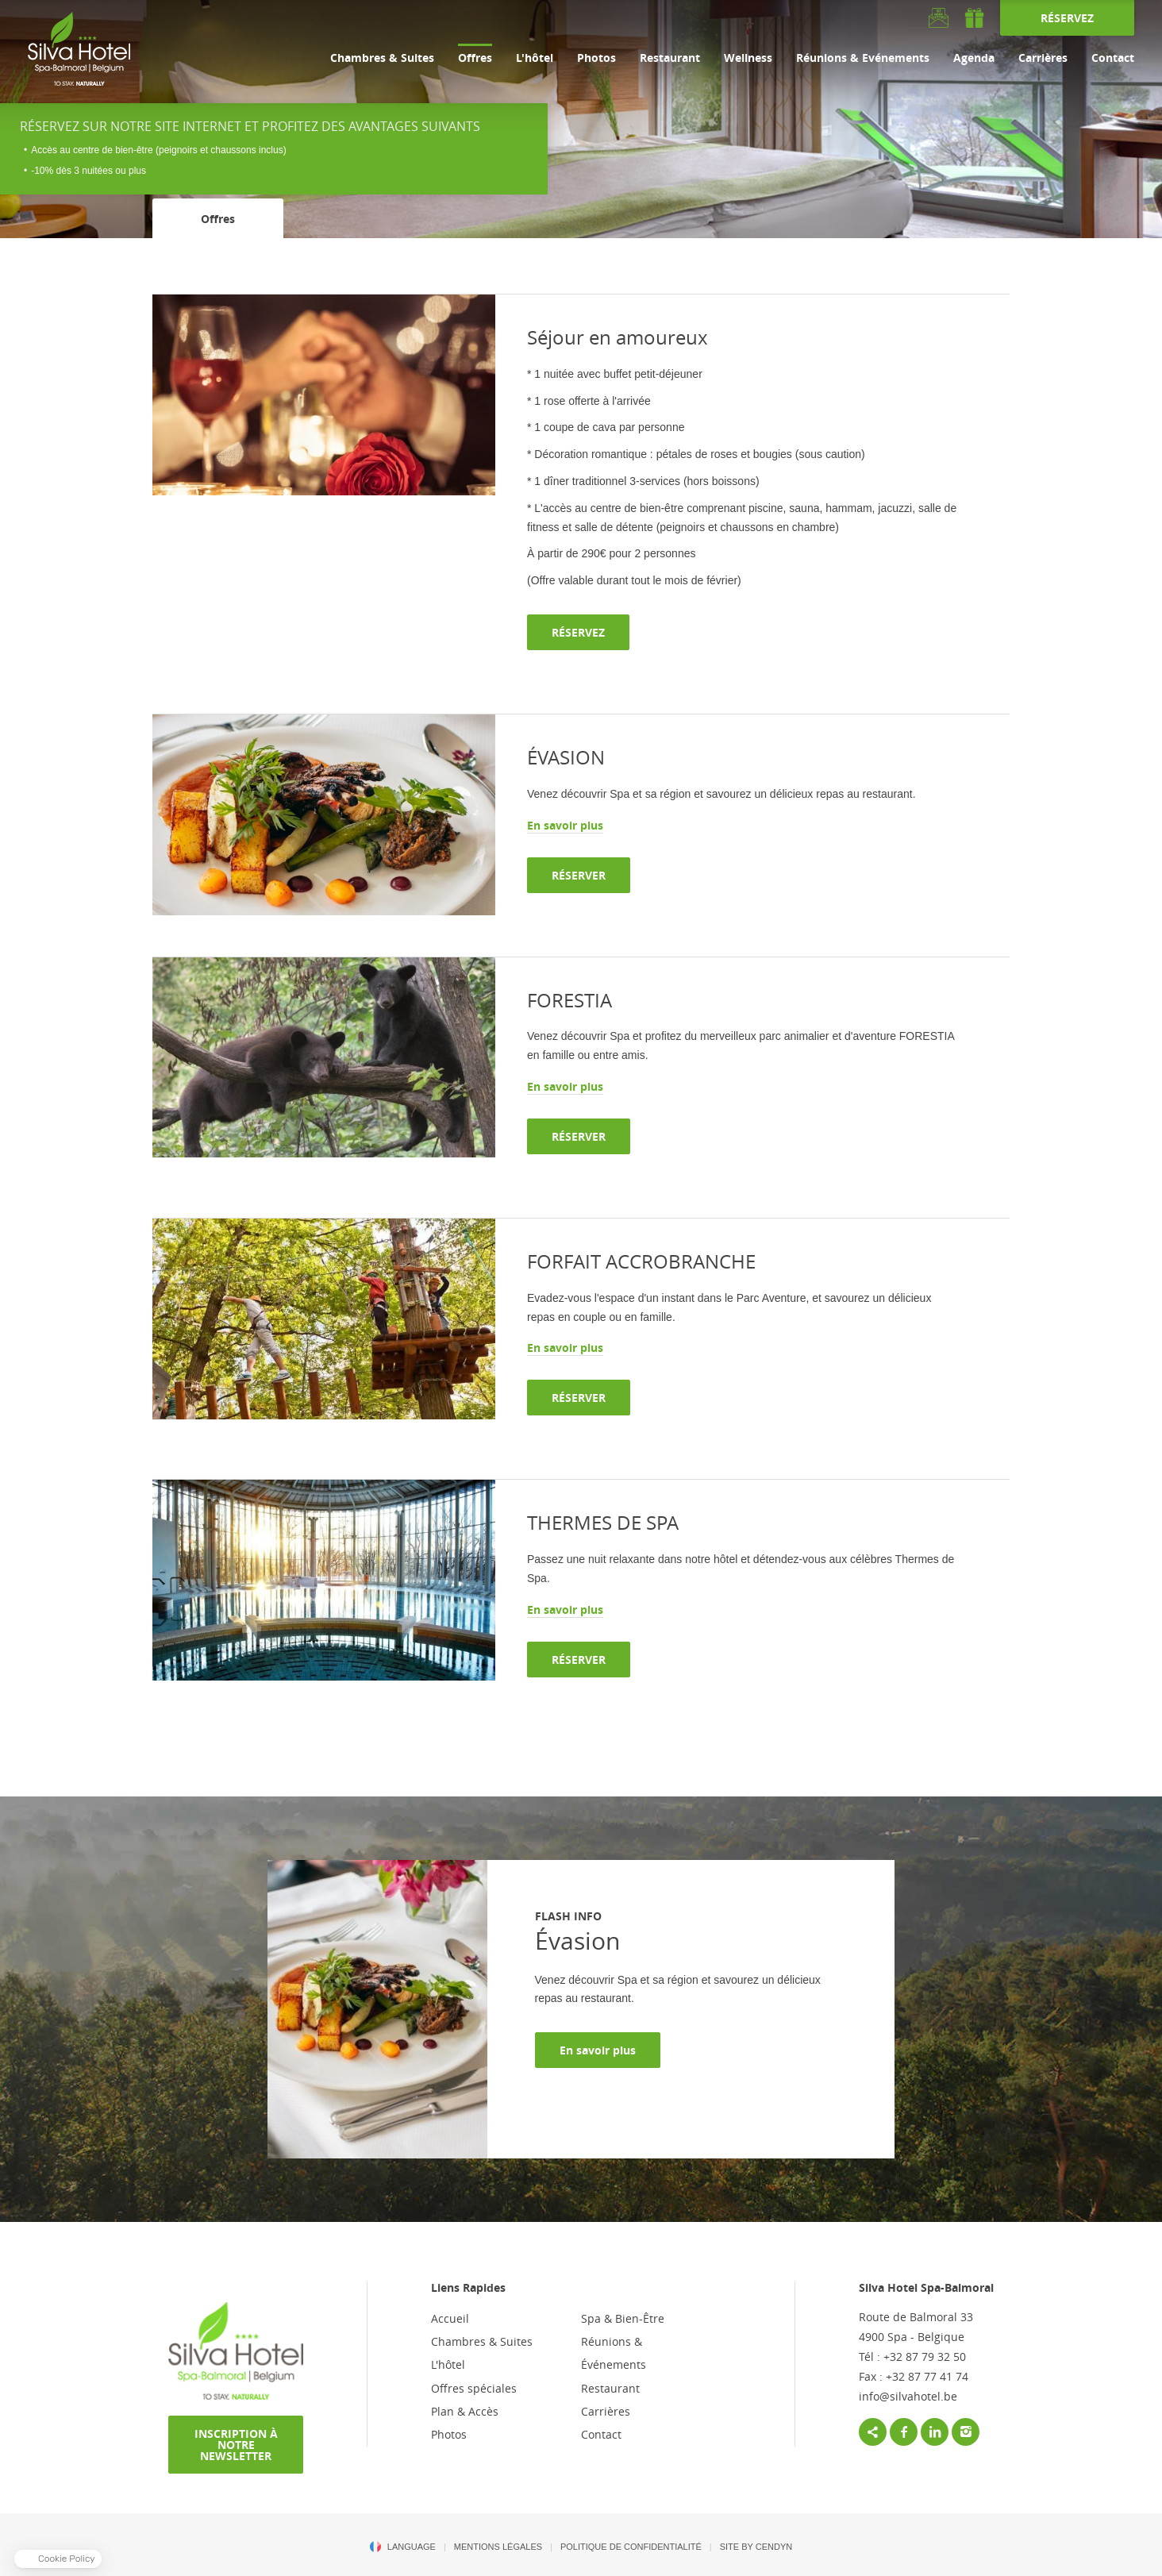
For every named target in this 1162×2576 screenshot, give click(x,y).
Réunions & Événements (613, 2353)
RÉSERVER (579, 875)
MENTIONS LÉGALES (498, 2546)
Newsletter (938, 18)
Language (411, 2546)
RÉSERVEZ (1067, 17)
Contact (1112, 57)
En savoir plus (598, 2050)
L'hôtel (534, 57)
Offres (475, 57)
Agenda (974, 57)
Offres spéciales (474, 2388)
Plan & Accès (464, 2411)
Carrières (1043, 57)
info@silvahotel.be (908, 2396)
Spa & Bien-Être (622, 2318)
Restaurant (670, 57)
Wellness (748, 57)
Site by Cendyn (756, 2546)
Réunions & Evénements (862, 57)
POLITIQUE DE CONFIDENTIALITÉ (631, 2546)
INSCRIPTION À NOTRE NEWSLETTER (236, 2444)
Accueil (450, 2318)
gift (974, 18)
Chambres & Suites (382, 57)
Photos (596, 57)
